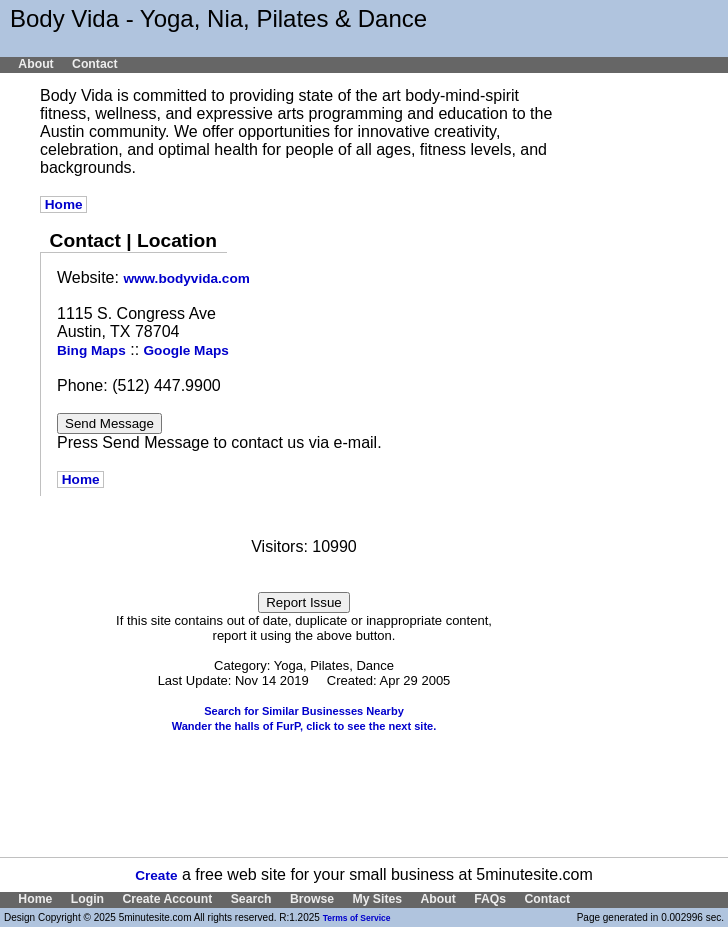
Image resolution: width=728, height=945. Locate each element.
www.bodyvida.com (186, 278)
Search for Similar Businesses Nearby (304, 711)
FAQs (490, 899)
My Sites (377, 899)
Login (87, 899)
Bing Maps (91, 350)
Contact (95, 64)
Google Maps (186, 350)
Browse (312, 899)
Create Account (167, 899)
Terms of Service (357, 918)
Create (156, 875)
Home (63, 204)
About (35, 64)
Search (251, 899)
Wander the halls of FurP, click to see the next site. (304, 726)
